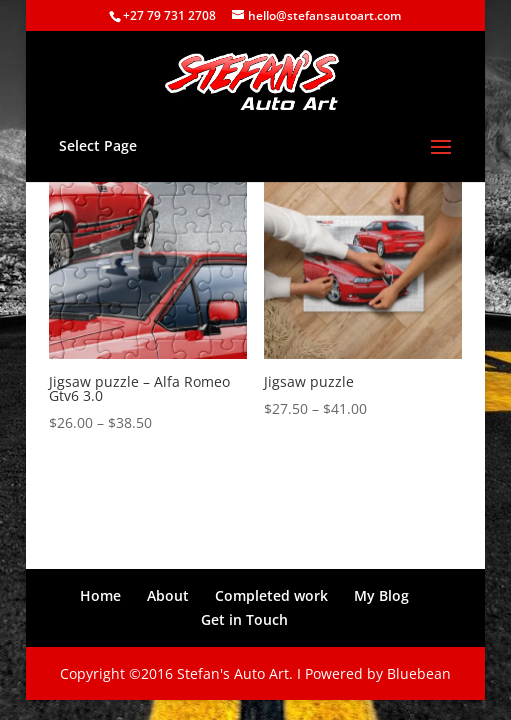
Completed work (271, 595)
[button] (148, 259)
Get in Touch (244, 619)
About (168, 595)
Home (100, 595)
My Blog (381, 595)
